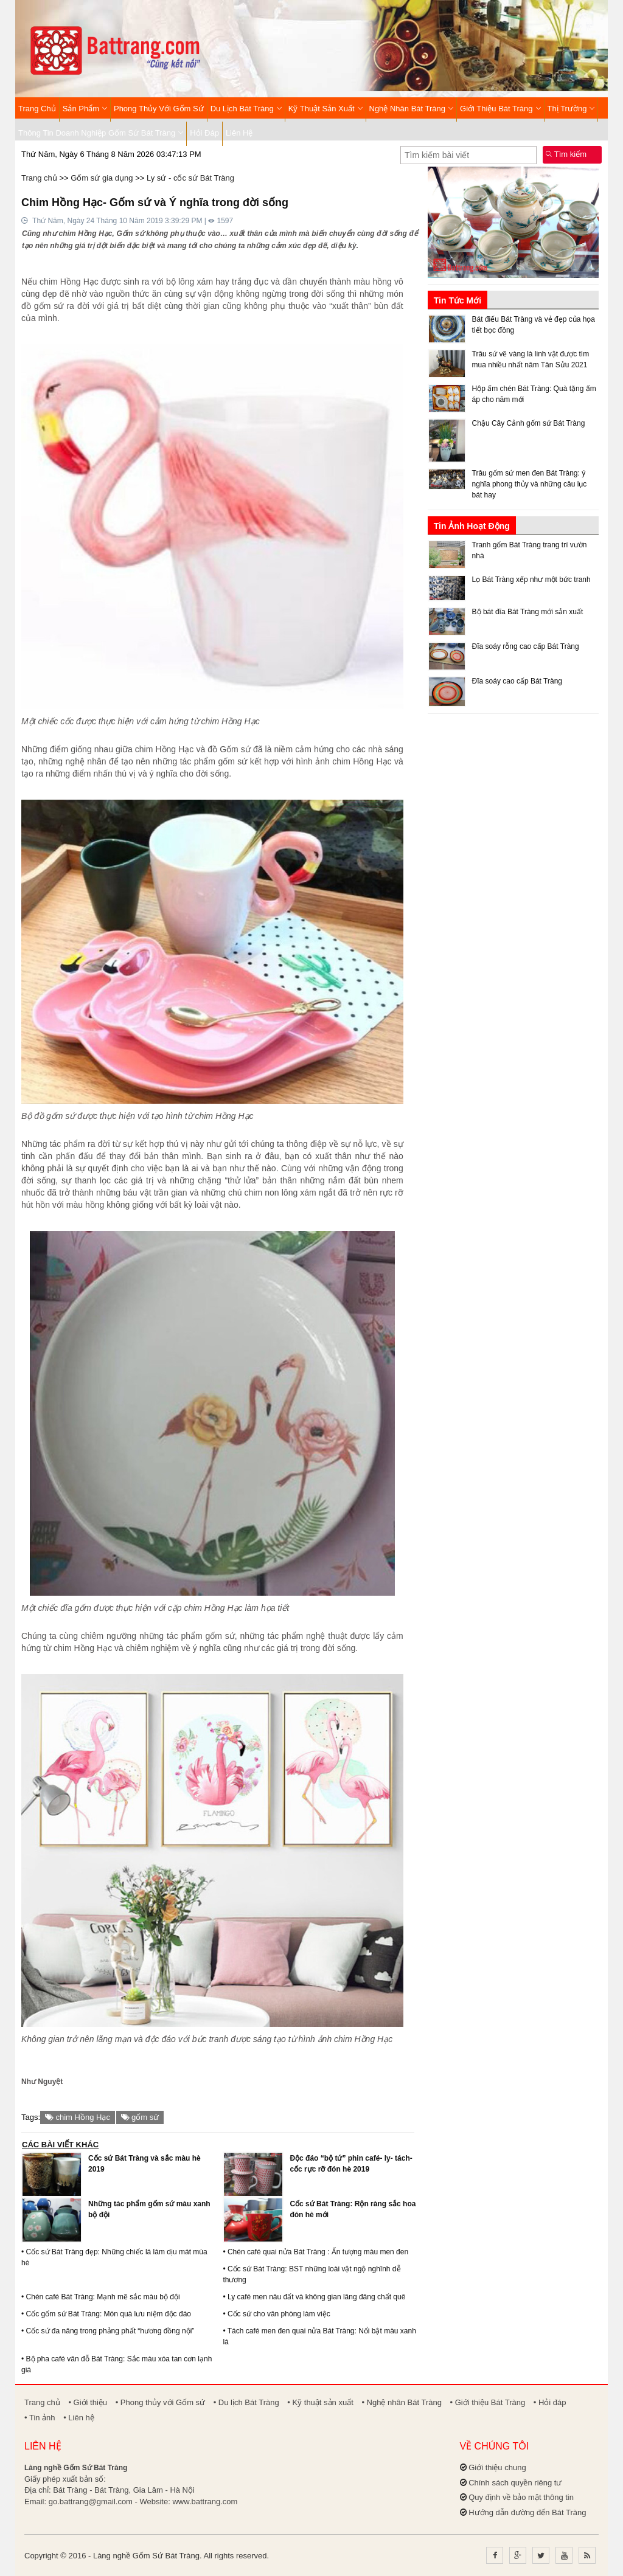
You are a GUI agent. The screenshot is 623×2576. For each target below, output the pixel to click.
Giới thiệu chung (497, 2467)
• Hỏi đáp (550, 2402)
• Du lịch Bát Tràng (246, 2402)
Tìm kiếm (566, 154)
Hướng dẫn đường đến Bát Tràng (527, 2512)
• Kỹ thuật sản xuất (320, 2402)
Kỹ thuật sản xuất (325, 108)
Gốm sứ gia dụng (102, 177)
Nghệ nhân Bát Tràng (411, 108)
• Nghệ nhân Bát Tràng (401, 2402)
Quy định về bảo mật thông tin (521, 2497)
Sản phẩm (85, 108)
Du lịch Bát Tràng (246, 108)
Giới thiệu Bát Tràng (500, 108)
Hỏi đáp (204, 132)
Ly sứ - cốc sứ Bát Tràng (190, 177)
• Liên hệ (78, 2417)
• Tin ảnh (39, 2417)
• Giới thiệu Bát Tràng (488, 2402)
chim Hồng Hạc (77, 2117)
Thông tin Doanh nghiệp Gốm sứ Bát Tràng (100, 132)
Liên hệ (239, 132)
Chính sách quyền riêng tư (515, 2482)
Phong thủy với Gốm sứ (159, 108)
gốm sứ (140, 2117)
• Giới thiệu (87, 2402)
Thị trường (571, 108)
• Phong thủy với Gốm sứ (160, 2402)
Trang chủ (37, 108)
